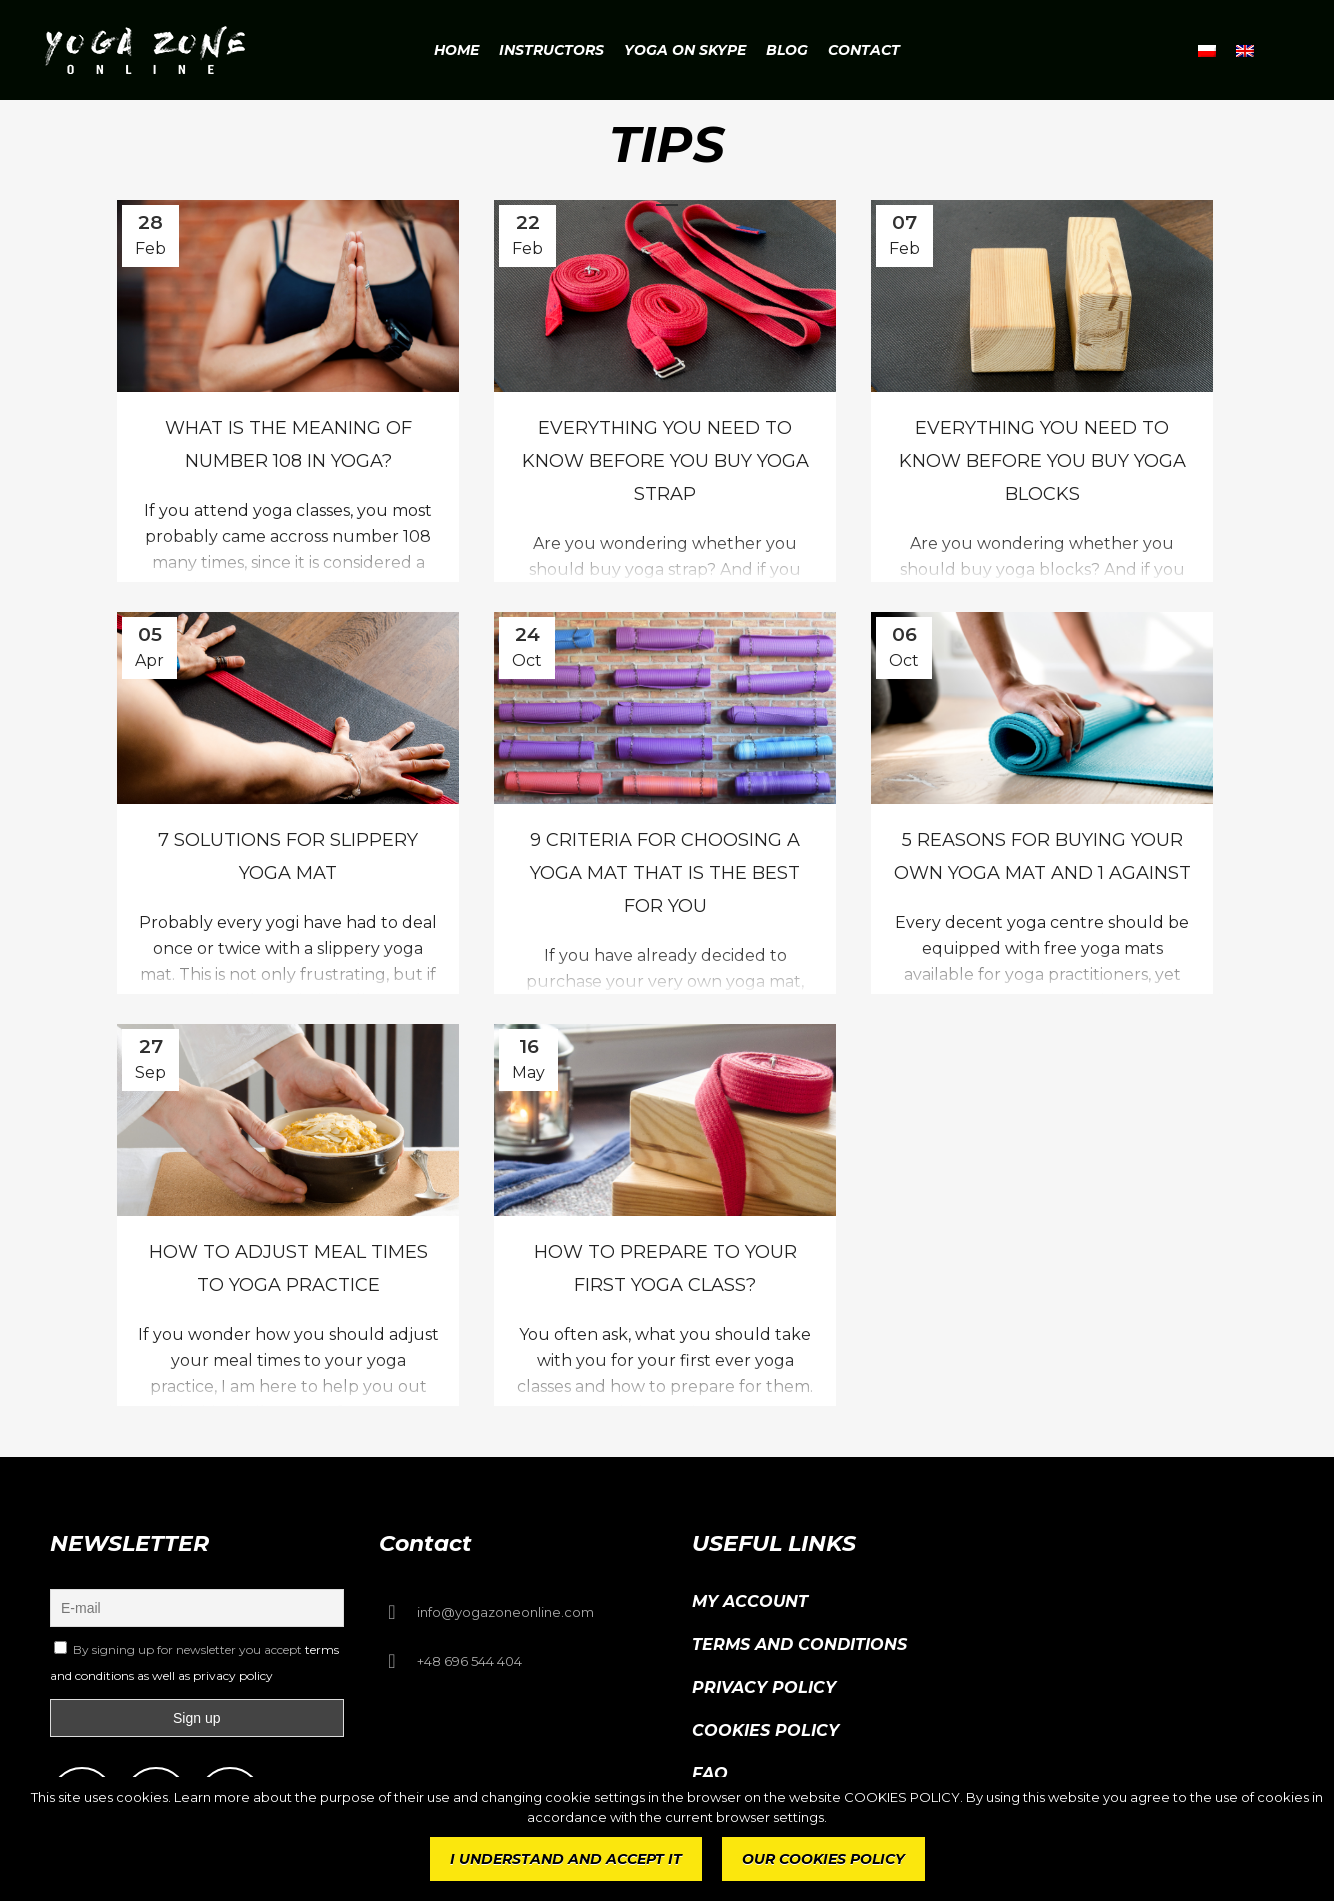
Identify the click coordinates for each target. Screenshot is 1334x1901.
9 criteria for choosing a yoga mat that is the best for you (665, 873)
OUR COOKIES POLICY (823, 1859)
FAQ (710, 1773)
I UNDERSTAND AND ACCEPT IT (566, 1859)
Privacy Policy (764, 1687)
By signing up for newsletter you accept (194, 1662)
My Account (750, 1601)
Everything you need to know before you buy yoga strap (665, 461)
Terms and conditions (799, 1644)
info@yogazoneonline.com (505, 1612)
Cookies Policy (765, 1730)
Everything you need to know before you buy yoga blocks (1042, 461)
